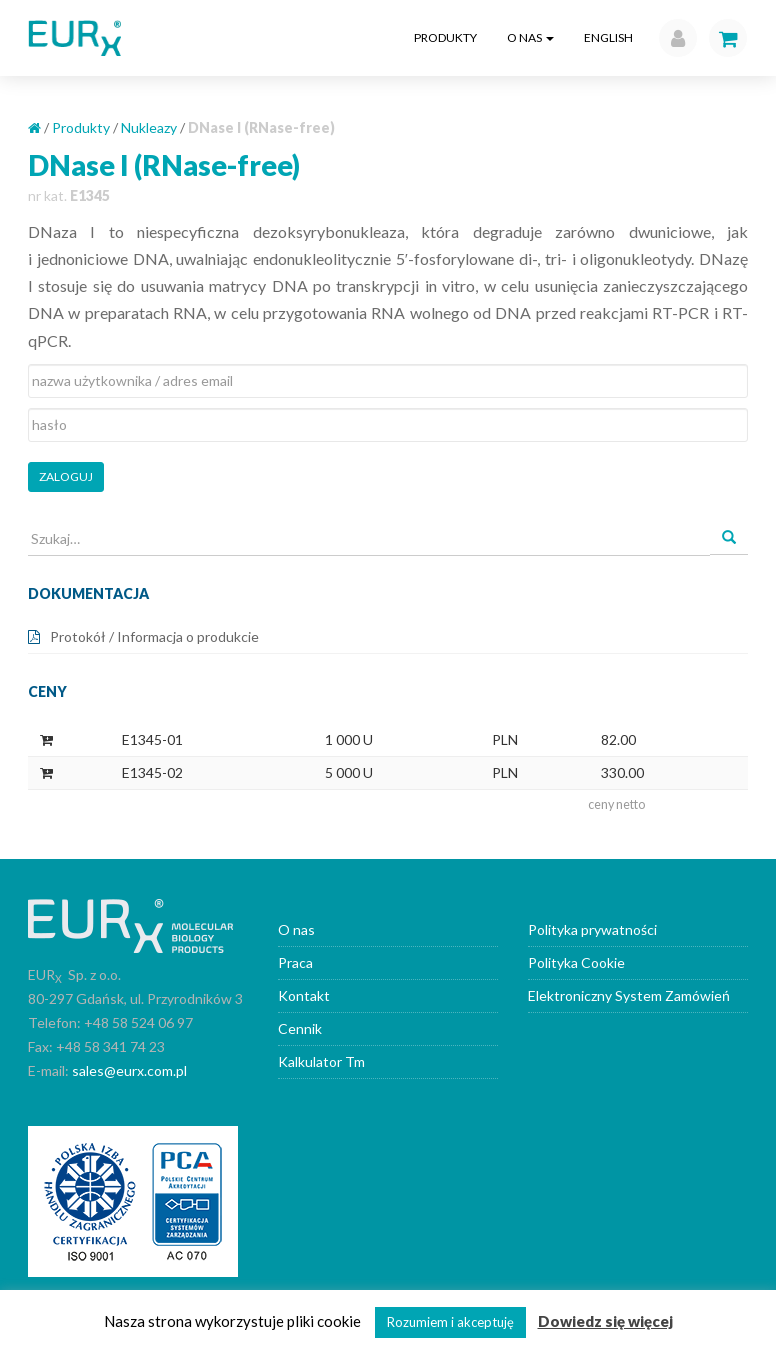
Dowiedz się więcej (605, 1321)
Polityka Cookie (576, 962)
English (608, 37)
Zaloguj (66, 476)
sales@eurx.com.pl (129, 1070)
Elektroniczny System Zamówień (629, 995)
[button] (673, 38)
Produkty (445, 37)
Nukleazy (149, 127)
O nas (530, 37)
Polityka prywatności (592, 929)
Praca (295, 962)
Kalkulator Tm (321, 1061)
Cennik (300, 1028)
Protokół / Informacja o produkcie (154, 636)
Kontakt (304, 995)
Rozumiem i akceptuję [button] (450, 1322)
